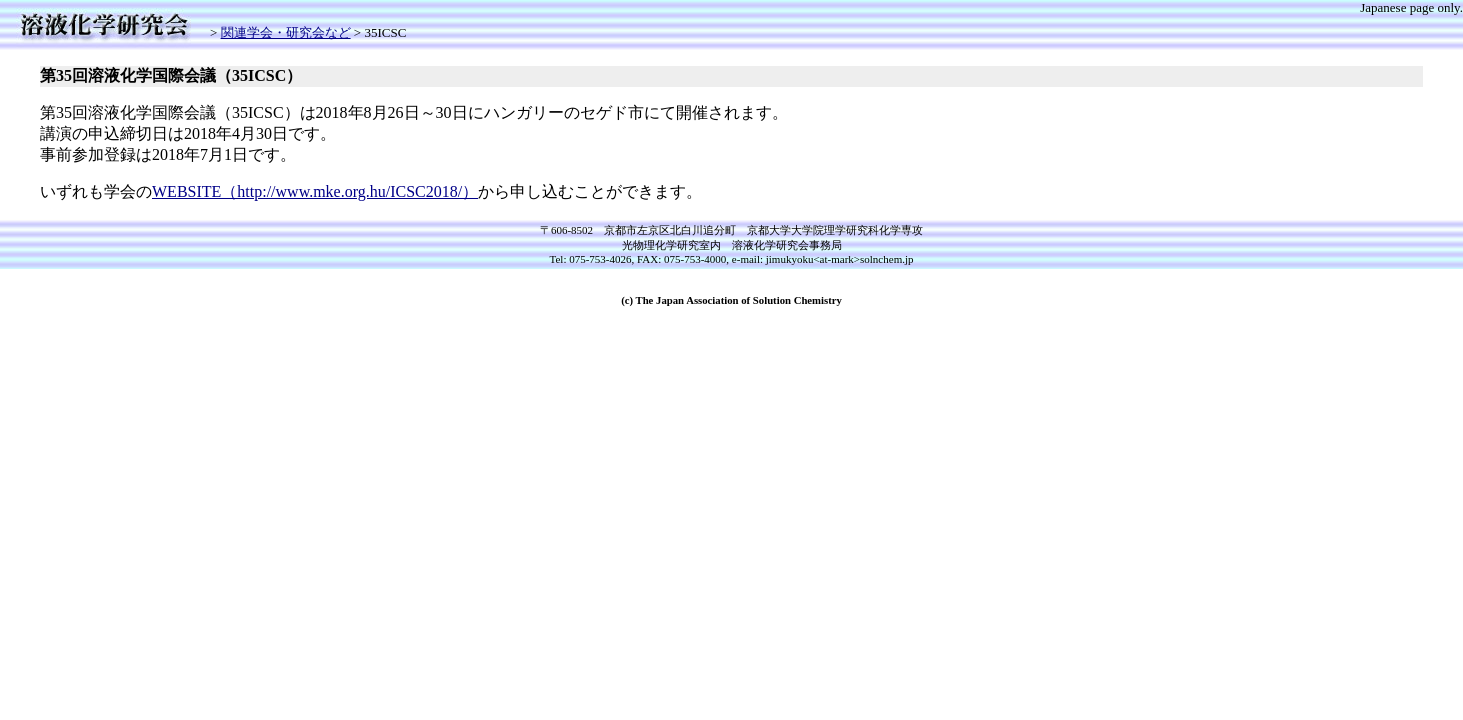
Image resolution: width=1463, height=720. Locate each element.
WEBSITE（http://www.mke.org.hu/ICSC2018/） (315, 191)
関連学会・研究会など (286, 32)
